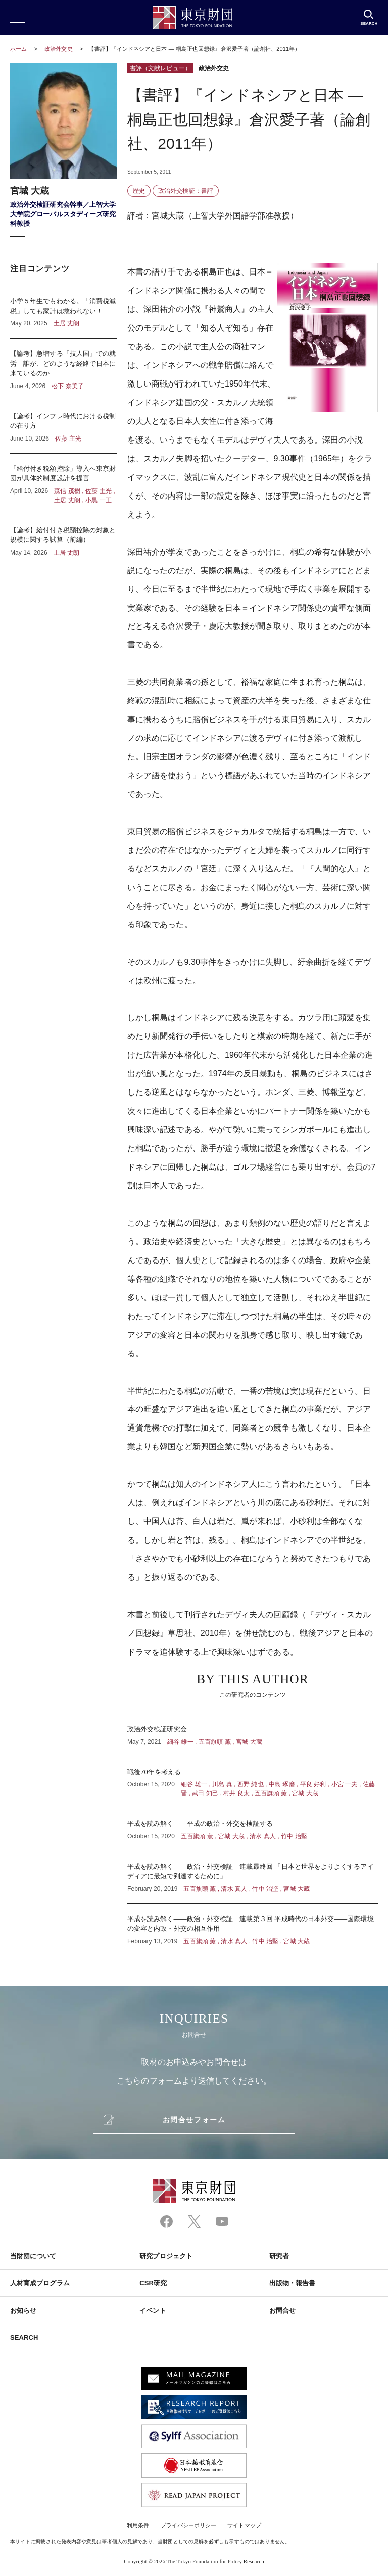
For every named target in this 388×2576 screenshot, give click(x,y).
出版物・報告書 (292, 2283)
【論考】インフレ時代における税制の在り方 (63, 427)
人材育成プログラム (40, 2283)
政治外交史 (59, 49)
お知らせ (23, 2310)
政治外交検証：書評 (185, 190)
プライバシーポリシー (189, 2525)
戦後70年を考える (252, 1782)
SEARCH (24, 2337)
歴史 (139, 190)
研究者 (279, 2256)
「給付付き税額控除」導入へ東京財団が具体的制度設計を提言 (63, 484)
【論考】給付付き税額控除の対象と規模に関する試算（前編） (63, 536)
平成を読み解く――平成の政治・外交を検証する (252, 1829)
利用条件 (138, 2525)
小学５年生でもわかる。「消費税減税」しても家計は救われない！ (63, 312)
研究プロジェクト (165, 2256)
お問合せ (282, 2310)
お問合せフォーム (194, 2120)
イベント (152, 2310)
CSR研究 (153, 2283)
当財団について (33, 2256)
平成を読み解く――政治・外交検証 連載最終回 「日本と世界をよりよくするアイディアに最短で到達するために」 (252, 1877)
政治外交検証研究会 (252, 1735)
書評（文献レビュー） (160, 68)
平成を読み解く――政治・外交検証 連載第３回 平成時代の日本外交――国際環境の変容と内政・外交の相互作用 (252, 1925)
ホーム (18, 49)
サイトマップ (244, 2525)
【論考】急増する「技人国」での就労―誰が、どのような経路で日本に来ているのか (63, 370)
